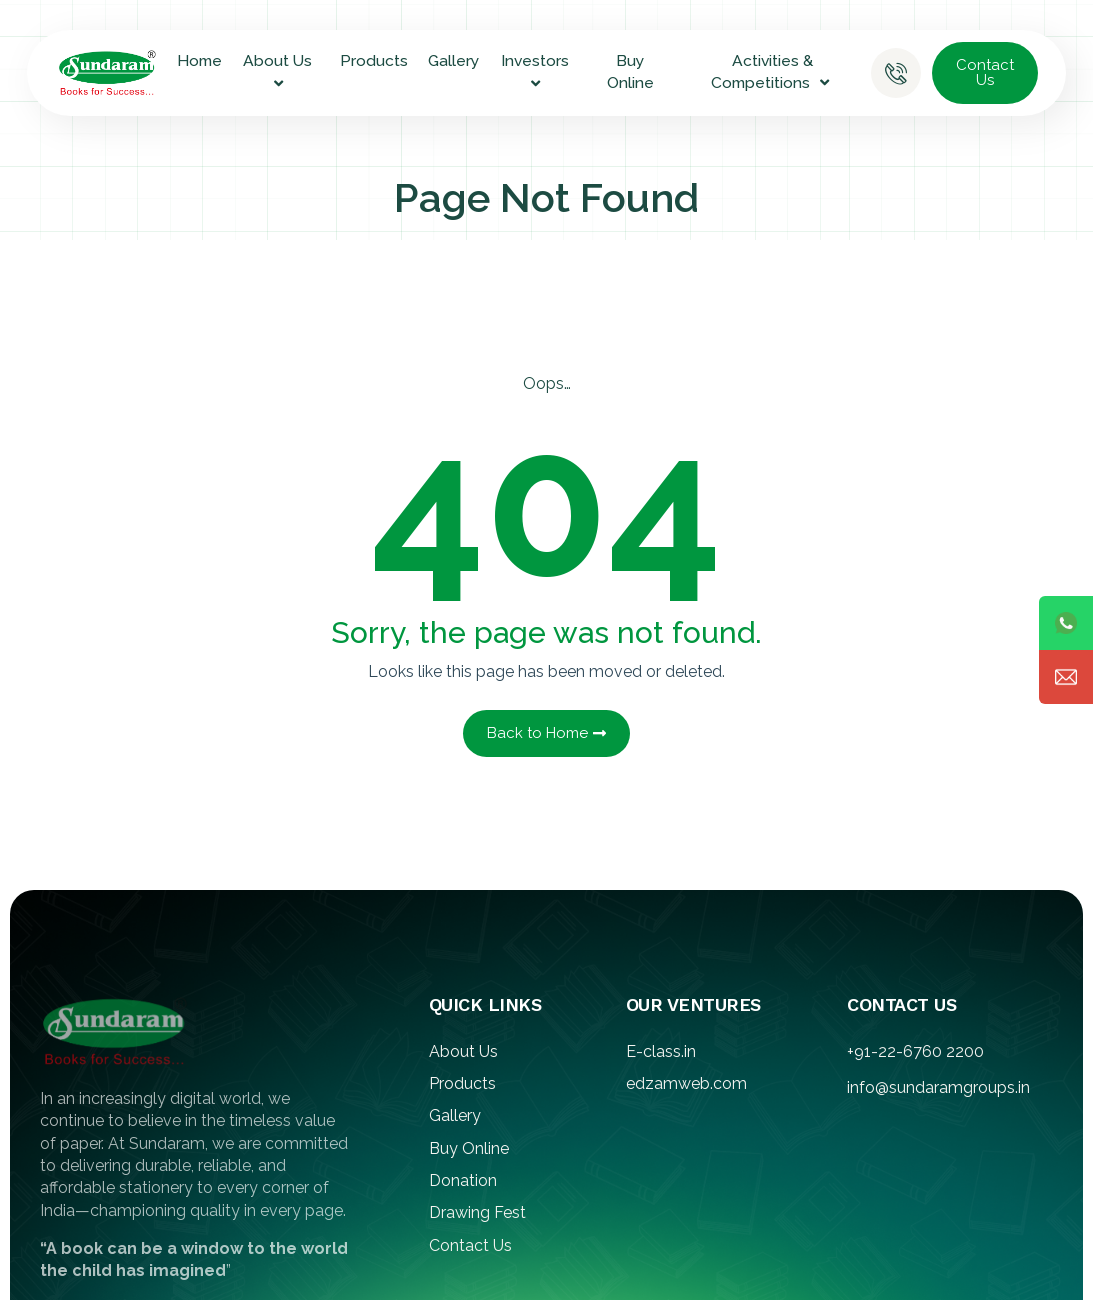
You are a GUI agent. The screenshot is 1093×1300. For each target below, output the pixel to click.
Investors (538, 72)
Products (374, 60)
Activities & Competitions (772, 72)
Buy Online (630, 71)
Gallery (454, 60)
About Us (280, 72)
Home (199, 60)
